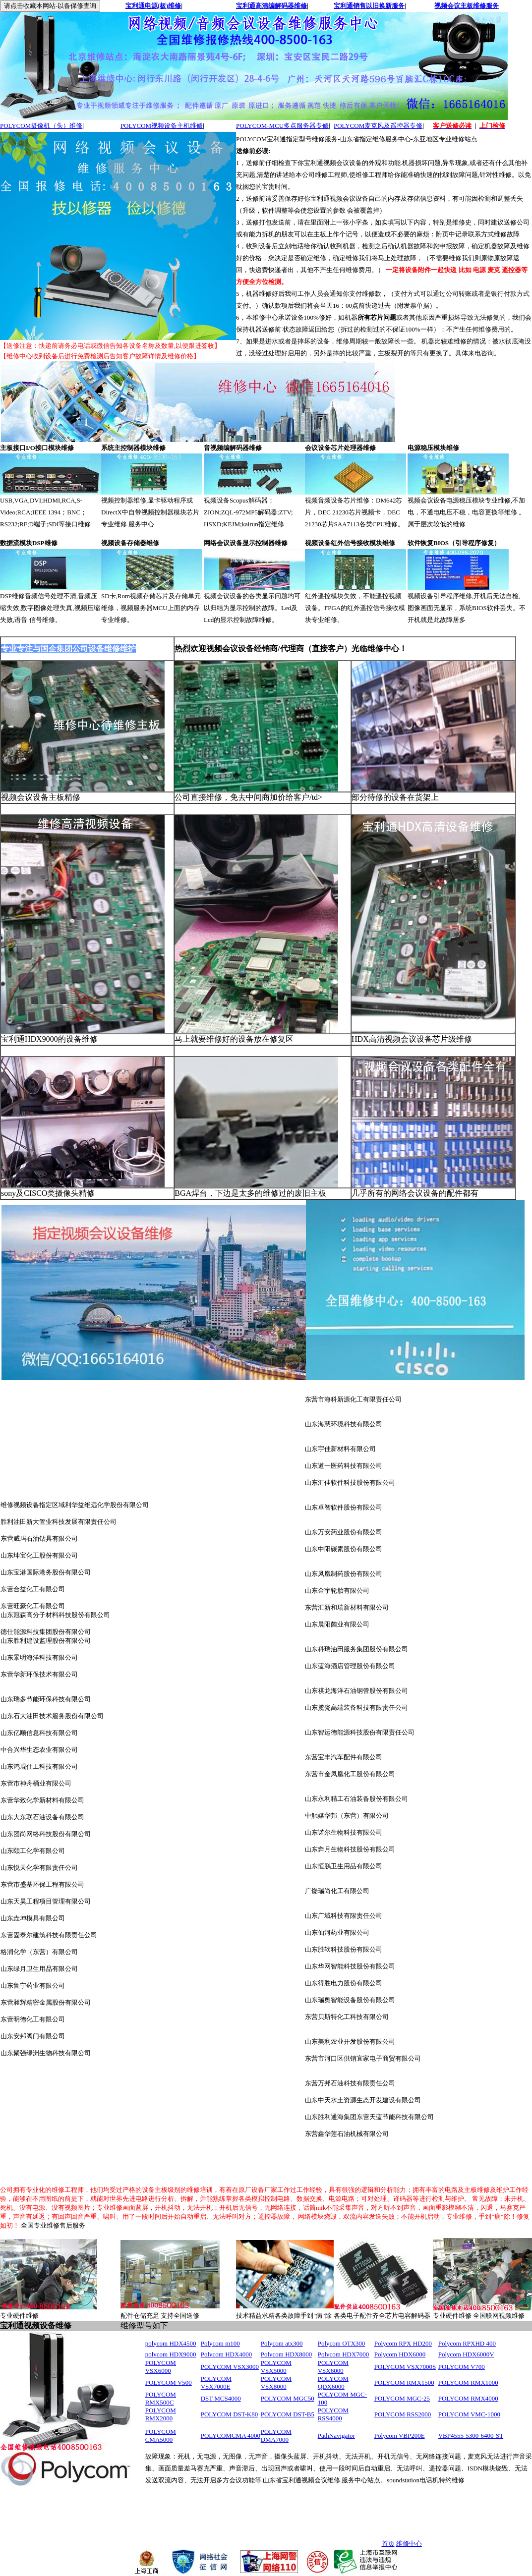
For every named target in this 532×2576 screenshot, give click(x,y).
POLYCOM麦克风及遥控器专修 (378, 125)
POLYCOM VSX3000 (230, 2366)
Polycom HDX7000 (343, 2354)
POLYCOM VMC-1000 (469, 2414)
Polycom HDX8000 (286, 2354)
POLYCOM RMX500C (160, 2398)
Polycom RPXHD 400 (467, 2343)
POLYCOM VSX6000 (160, 2366)
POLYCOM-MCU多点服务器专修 (282, 125)
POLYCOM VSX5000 (276, 2366)
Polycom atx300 (282, 2343)
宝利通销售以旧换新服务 (369, 5)
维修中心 (409, 2543)
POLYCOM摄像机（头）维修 (41, 125)
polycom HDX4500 (170, 2343)
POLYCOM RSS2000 (402, 2414)
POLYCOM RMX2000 (160, 2414)
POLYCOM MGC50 (287, 2398)
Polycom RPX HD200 (403, 2343)
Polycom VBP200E (399, 2435)
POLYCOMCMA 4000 (230, 2435)
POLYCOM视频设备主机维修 (161, 125)
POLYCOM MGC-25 (402, 2398)
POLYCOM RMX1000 (468, 2382)
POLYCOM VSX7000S (405, 2366)
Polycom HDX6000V (466, 2354)
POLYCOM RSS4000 (333, 2414)
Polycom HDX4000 (226, 2354)
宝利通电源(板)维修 (153, 5)
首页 (388, 2543)
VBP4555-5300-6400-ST (470, 2435)
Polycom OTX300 (341, 2343)
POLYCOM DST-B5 (287, 2414)
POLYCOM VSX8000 (276, 2382)
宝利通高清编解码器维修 (271, 5)
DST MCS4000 (221, 2398)
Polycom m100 (220, 2343)
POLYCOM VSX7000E (216, 2382)
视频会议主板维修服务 (466, 5)
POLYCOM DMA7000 (276, 2435)
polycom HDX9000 (170, 2354)
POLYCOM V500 (168, 2382)
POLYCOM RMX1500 (404, 2382)
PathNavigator (336, 2435)
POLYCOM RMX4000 (468, 2398)
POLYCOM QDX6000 (333, 2382)
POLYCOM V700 (461, 2366)
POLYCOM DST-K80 (229, 2414)
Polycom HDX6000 (400, 2354)
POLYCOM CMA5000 (160, 2435)
